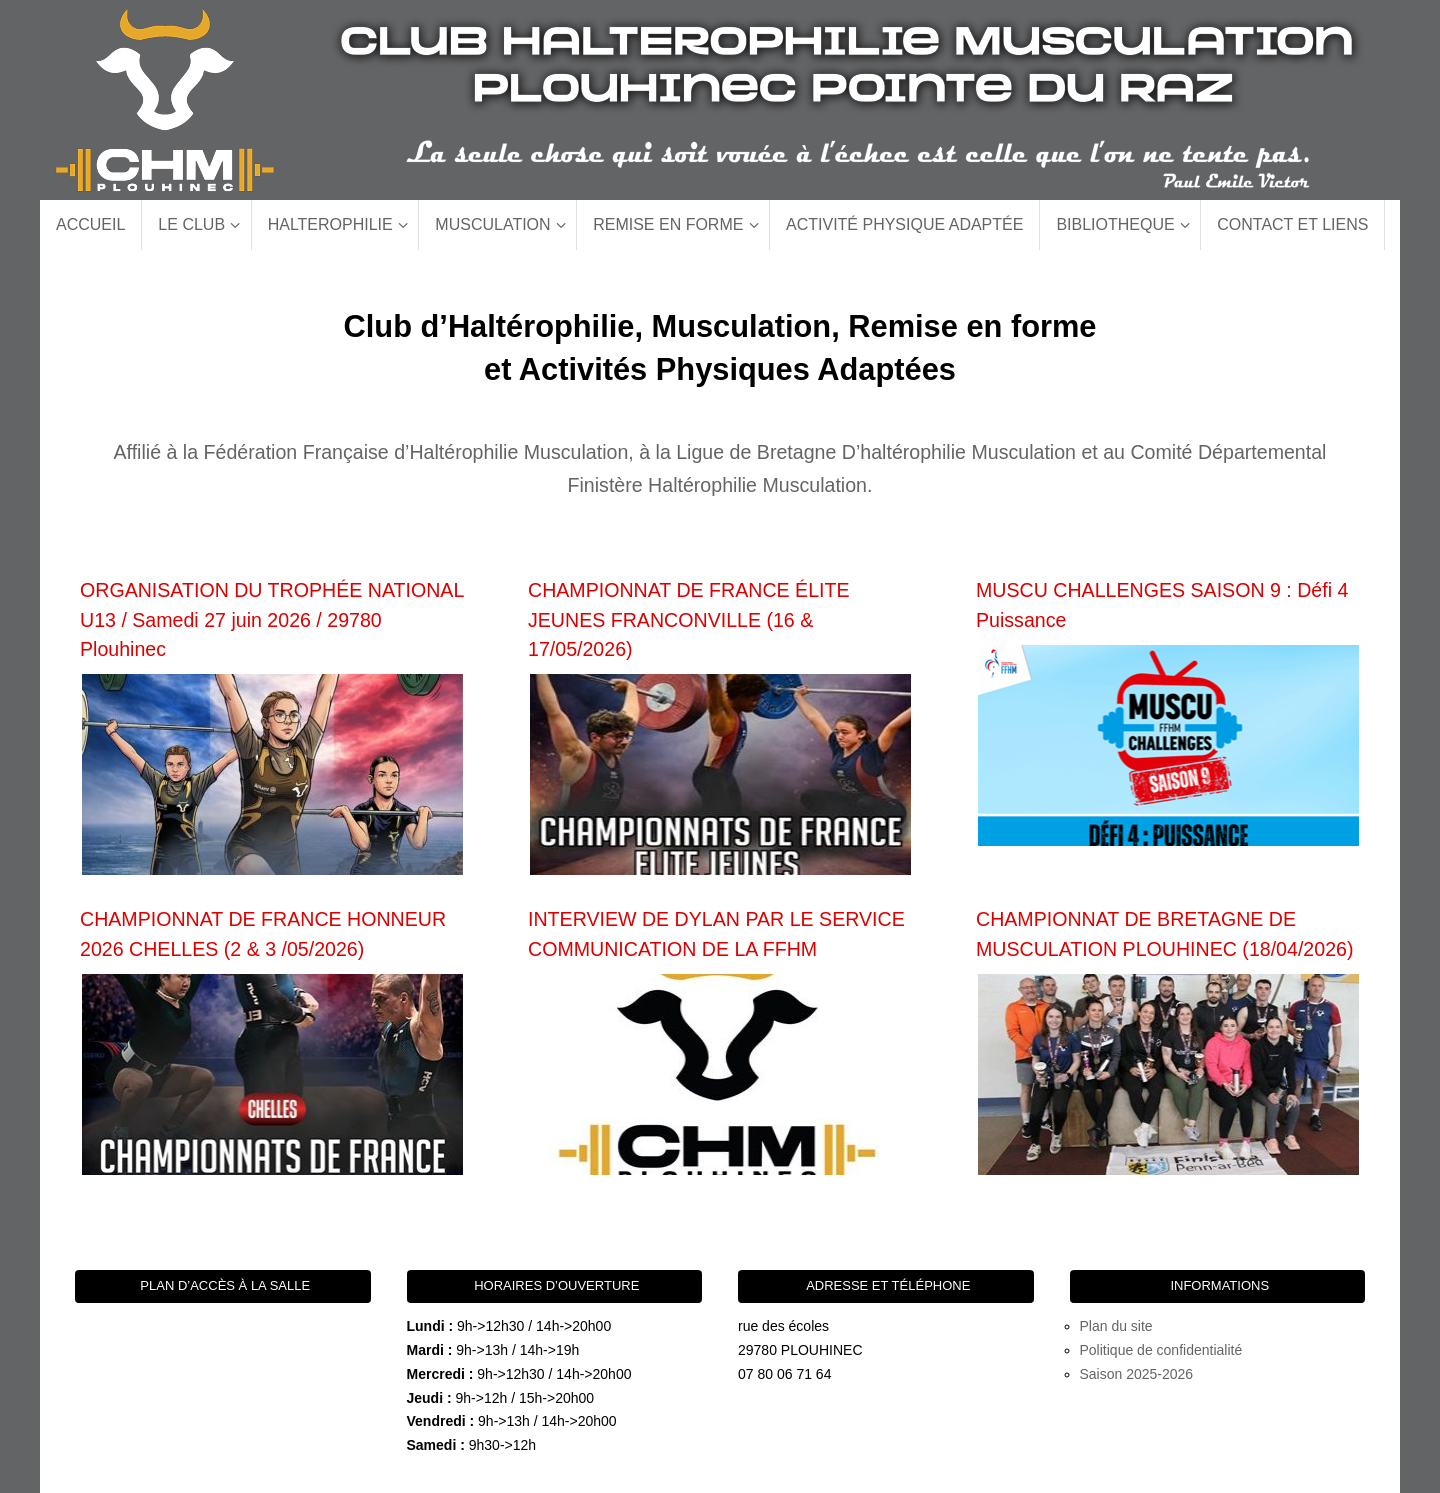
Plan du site (1116, 1326)
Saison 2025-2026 (1137, 1374)
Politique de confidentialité (1161, 1350)
